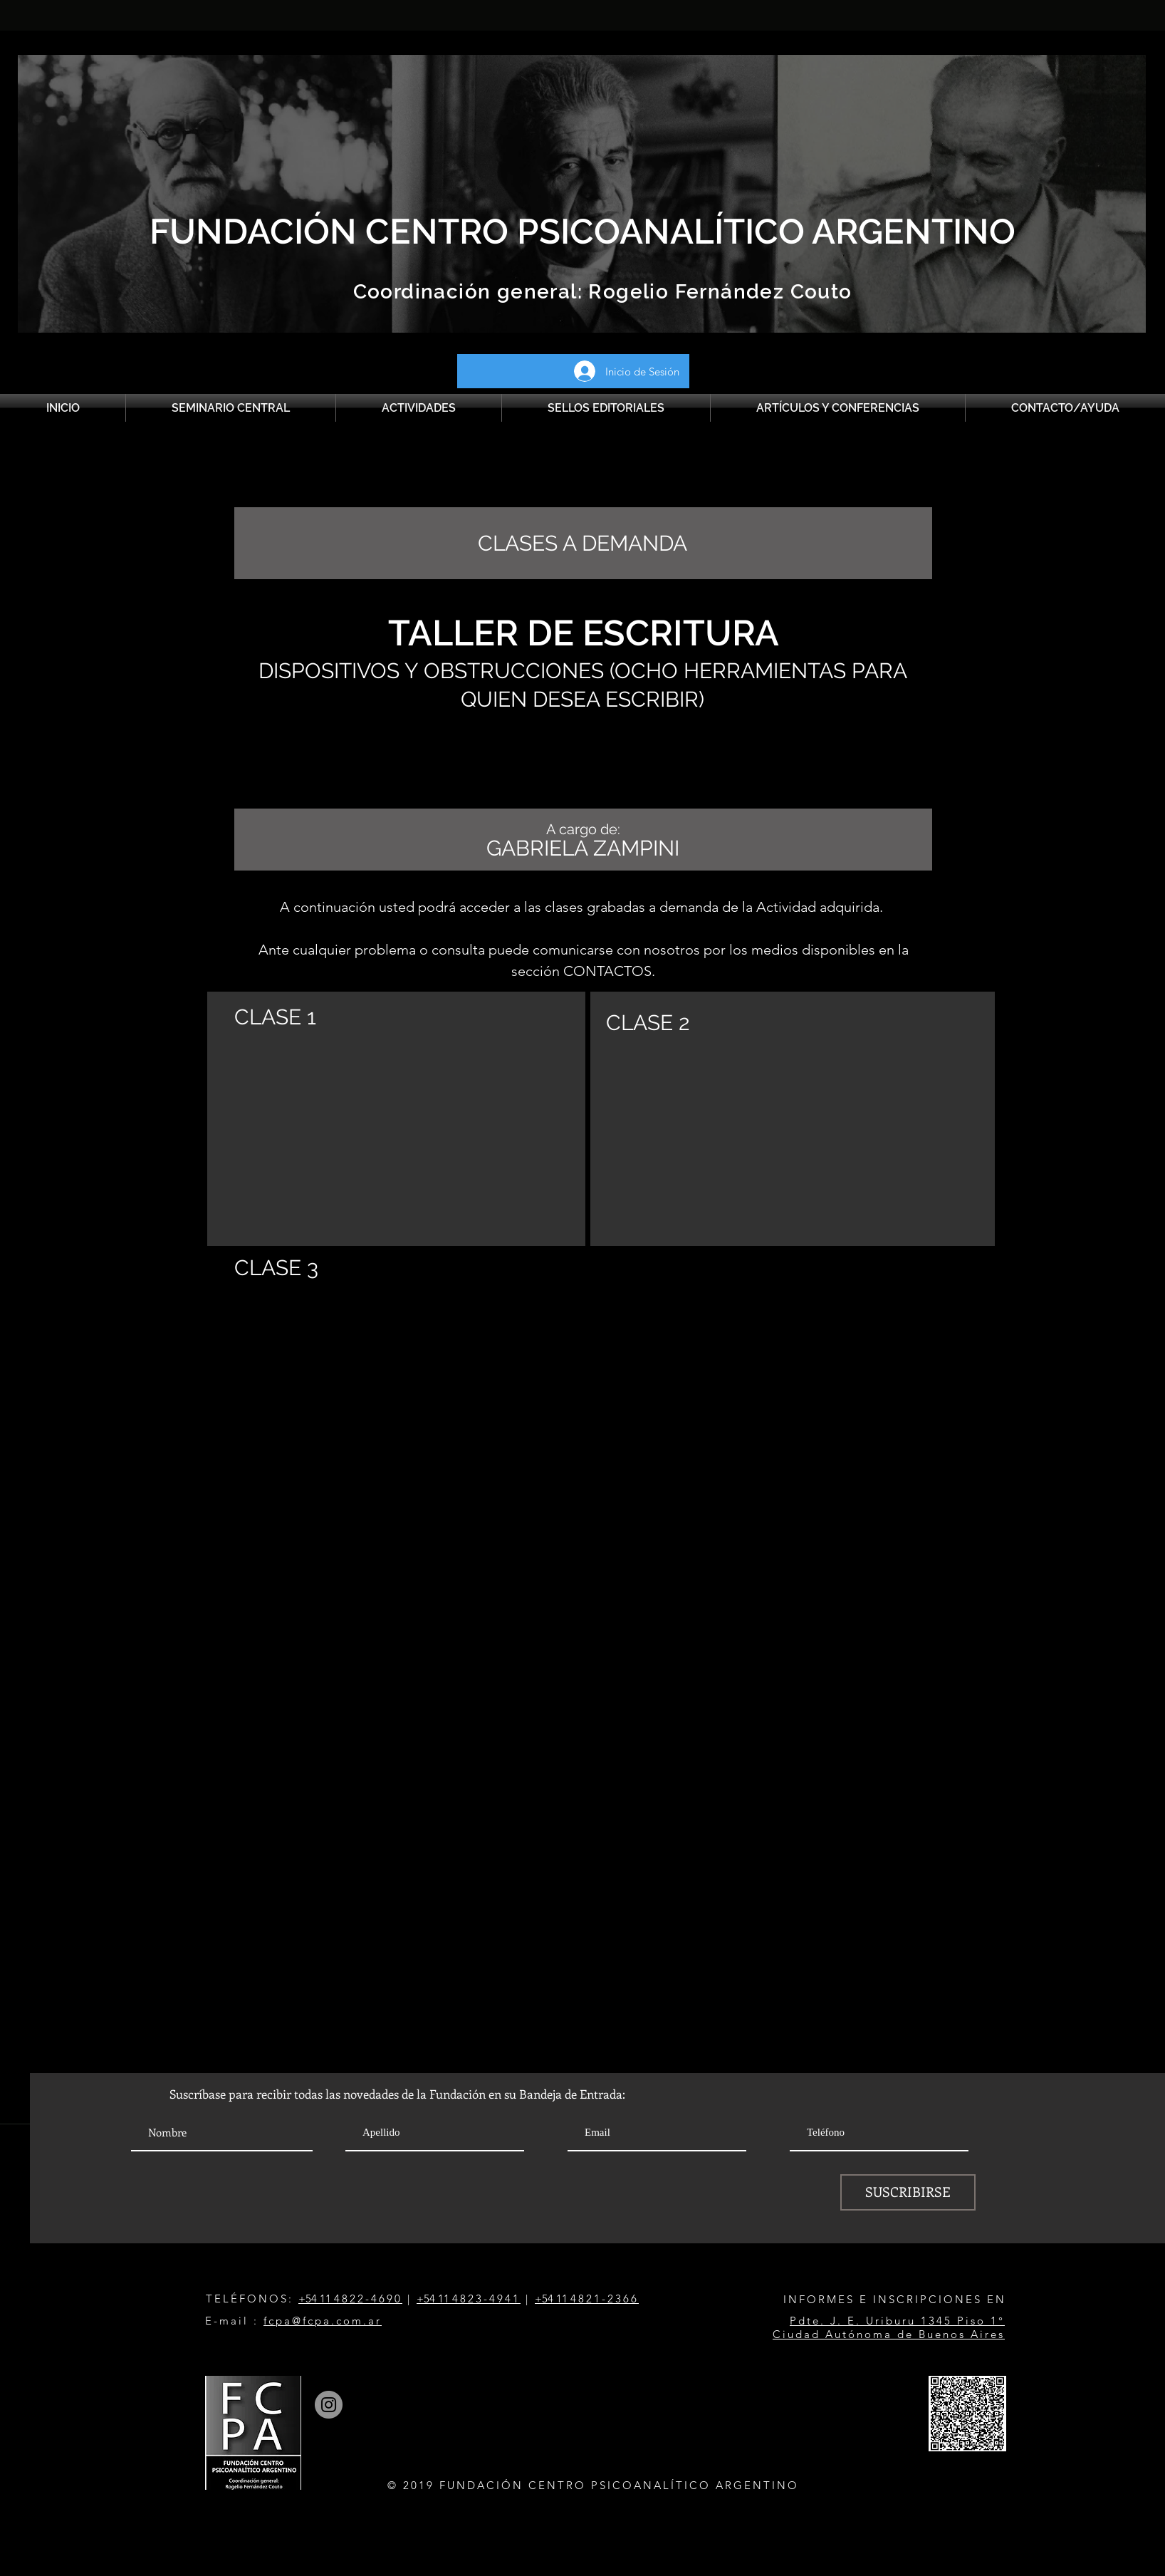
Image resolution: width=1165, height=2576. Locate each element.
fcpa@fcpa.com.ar (322, 2320)
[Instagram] (329, 2405)
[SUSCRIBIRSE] (908, 2192)
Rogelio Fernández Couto (717, 291)
